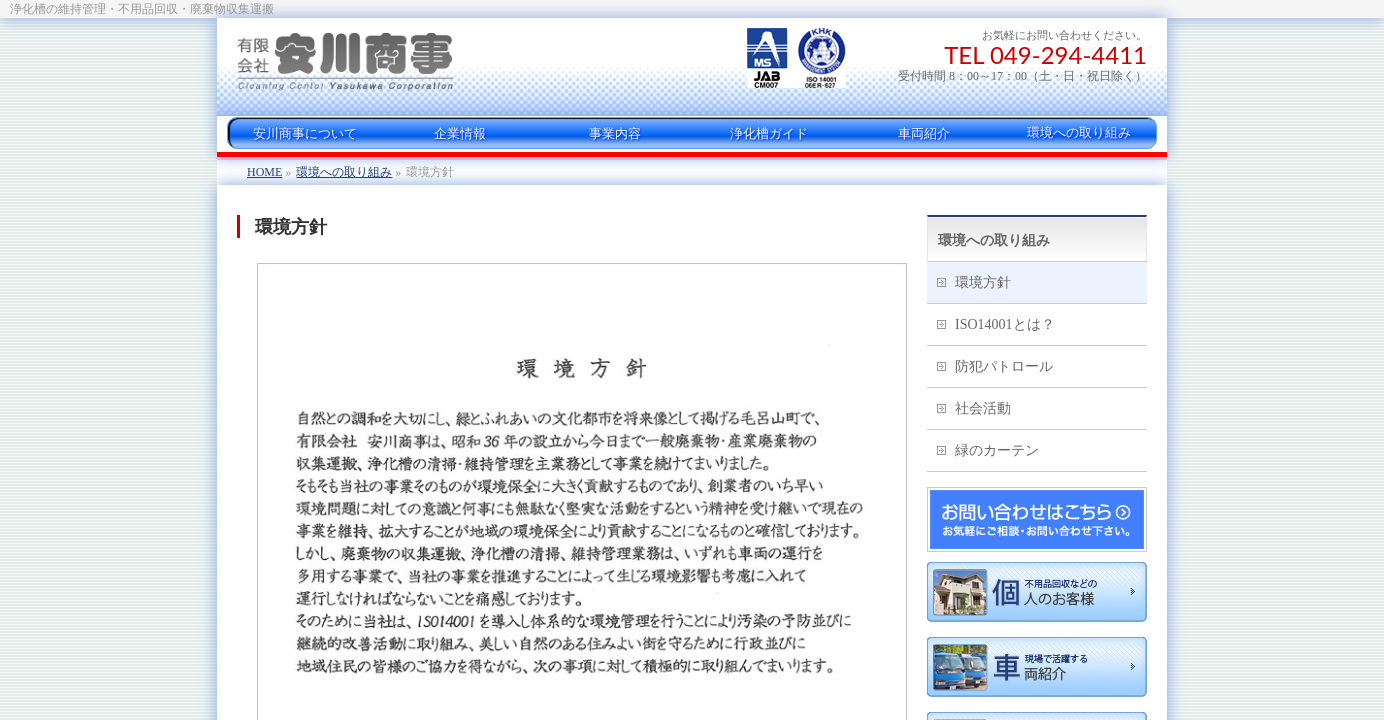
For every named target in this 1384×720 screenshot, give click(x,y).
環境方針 (983, 282)
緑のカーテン (997, 450)
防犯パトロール (1004, 366)
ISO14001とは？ (1005, 324)
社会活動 (983, 408)
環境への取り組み (344, 172)
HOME (264, 172)
